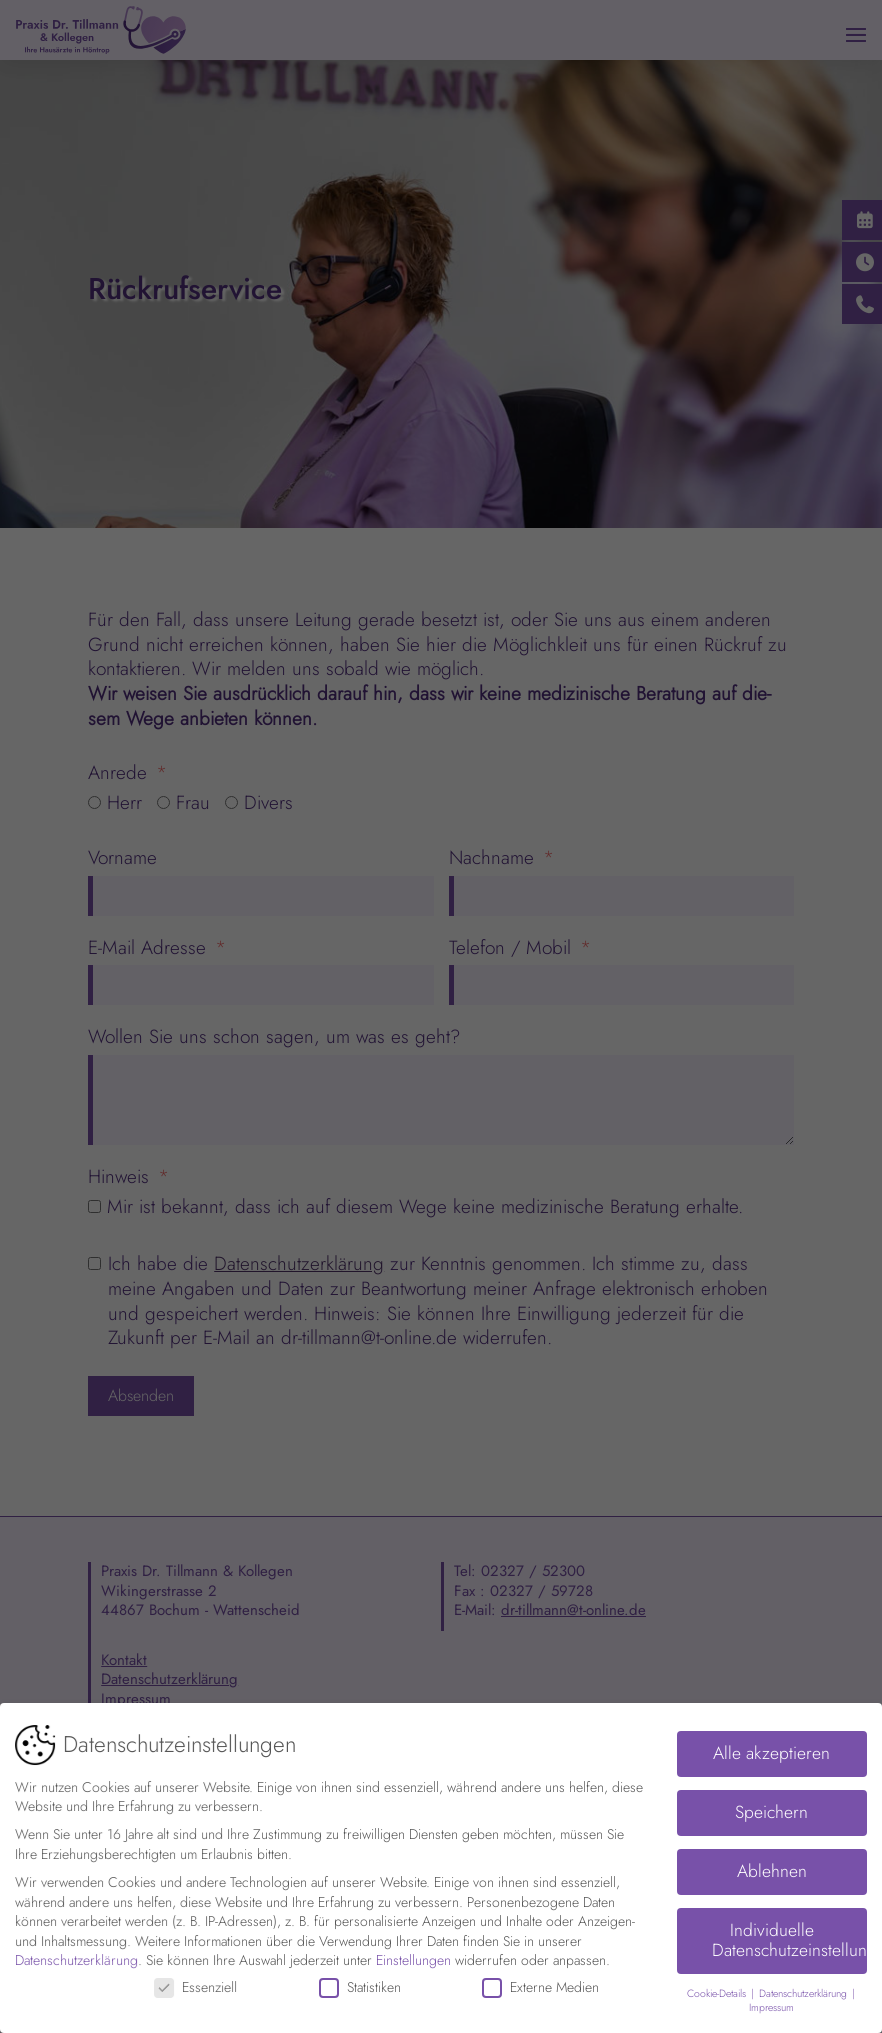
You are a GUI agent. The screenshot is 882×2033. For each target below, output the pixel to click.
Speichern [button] (771, 1804)
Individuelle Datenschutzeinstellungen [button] (790, 1932)
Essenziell (195, 1979)
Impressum (771, 1999)
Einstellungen (413, 1952)
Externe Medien (540, 1979)
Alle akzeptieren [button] (771, 1745)
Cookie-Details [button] (718, 1985)
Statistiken (360, 1979)
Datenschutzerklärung (76, 1952)
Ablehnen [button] (772, 1863)
